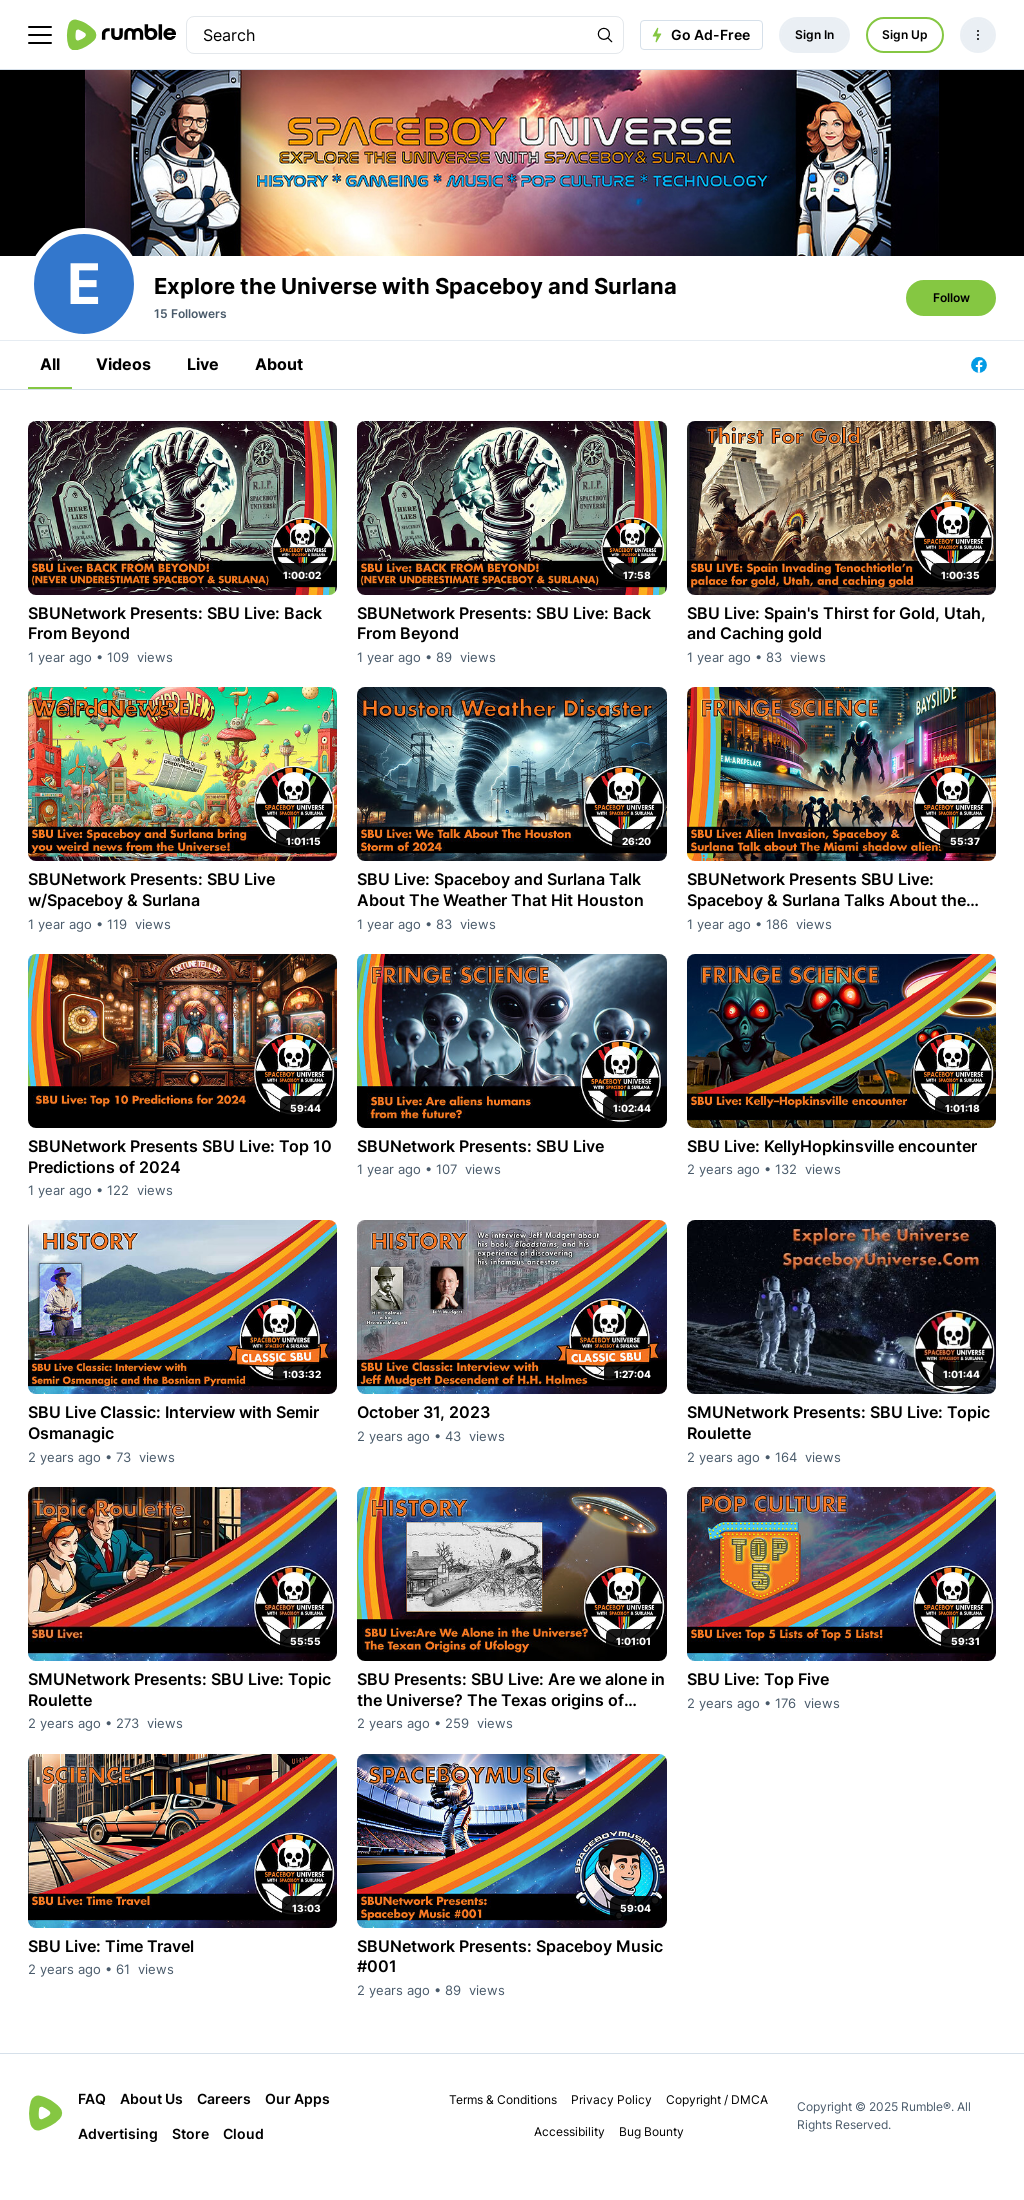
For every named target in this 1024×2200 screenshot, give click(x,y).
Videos (123, 386)
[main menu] (40, 35)
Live (203, 386)
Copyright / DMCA (717, 2121)
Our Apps (297, 2120)
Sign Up (905, 34)
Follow (951, 319)
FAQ (92, 2120)
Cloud (243, 2155)
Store (190, 2155)
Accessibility (569, 2153)
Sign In (814, 34)
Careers (224, 2120)
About (279, 386)
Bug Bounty (651, 2153)
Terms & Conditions (503, 2121)
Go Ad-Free (698, 35)
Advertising (118, 2155)
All (50, 386)
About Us (151, 2120)
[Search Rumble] (605, 35)
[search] (387, 35)
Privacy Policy (611, 2121)
